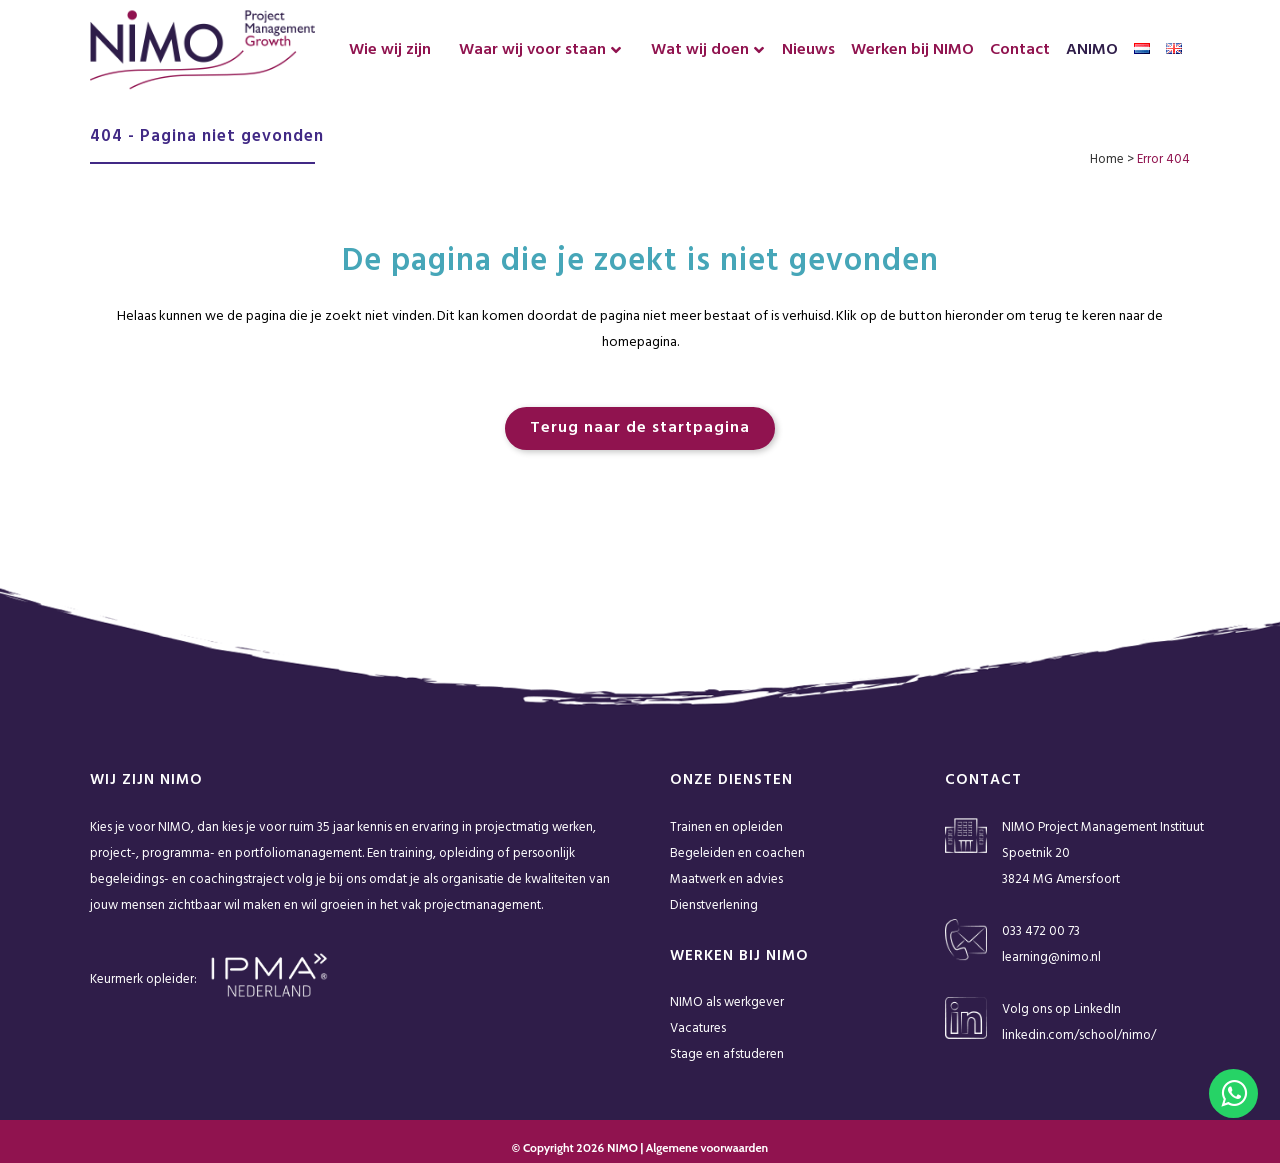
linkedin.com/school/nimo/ (1079, 1035)
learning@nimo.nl (1051, 957)
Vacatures (698, 1028)
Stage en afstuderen (727, 1054)
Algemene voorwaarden (707, 1147)
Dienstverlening (714, 905)
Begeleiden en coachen (737, 853)
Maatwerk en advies (726, 879)
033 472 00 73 (1041, 931)
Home (1107, 159)
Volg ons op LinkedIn (1061, 1009)
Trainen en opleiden (726, 827)
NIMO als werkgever (727, 1002)
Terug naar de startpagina (640, 428)
